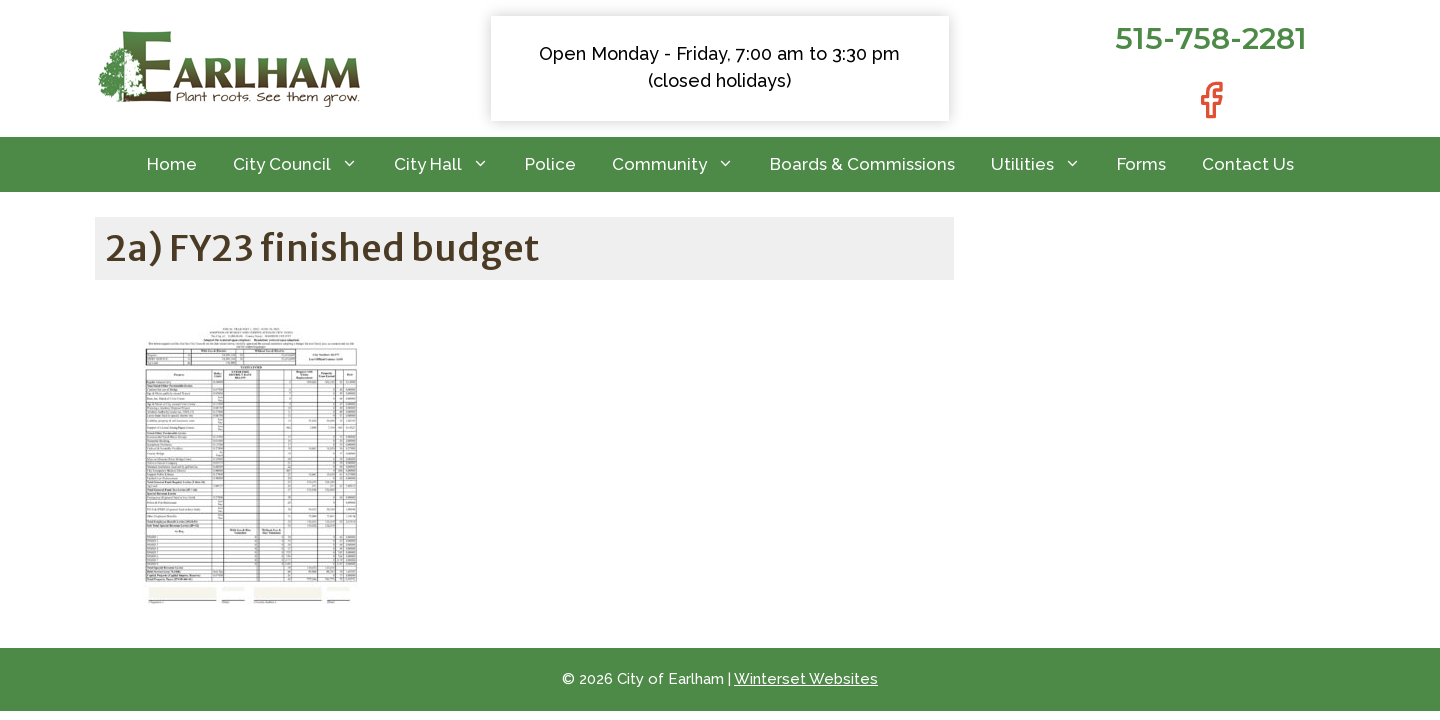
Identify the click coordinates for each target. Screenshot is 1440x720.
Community (682, 164)
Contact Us (1248, 164)
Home (172, 164)
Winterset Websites (806, 679)
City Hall (450, 164)
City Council (304, 164)
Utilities (1045, 164)
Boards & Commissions (862, 164)
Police (550, 164)
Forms (1141, 164)
